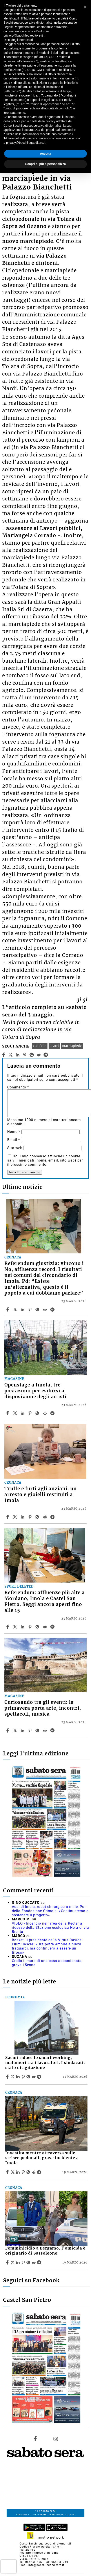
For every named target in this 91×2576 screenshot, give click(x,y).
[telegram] (46, 1054)
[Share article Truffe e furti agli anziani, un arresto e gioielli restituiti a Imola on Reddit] (45, 1517)
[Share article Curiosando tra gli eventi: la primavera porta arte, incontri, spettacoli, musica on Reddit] (45, 1730)
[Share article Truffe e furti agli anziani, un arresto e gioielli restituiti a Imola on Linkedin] (23, 1517)
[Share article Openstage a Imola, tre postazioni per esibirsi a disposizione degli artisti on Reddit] (45, 1413)
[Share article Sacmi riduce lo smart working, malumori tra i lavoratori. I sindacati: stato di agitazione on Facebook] (8, 2076)
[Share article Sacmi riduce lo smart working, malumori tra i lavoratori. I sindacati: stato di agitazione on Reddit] (34, 2076)
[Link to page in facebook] (35, 2438)
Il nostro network (45, 2537)
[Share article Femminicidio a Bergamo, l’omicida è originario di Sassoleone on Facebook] (8, 2262)
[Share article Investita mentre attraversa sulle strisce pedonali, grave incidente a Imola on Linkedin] (18, 2172)
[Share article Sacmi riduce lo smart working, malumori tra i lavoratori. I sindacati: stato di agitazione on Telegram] (39, 2076)
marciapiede (72, 1046)
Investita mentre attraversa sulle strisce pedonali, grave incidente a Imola (42, 2158)
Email (13, 1140)
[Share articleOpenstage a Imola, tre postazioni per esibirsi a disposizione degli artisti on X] (15, 1413)
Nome (13, 1132)
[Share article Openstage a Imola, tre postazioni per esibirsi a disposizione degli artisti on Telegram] (53, 1413)
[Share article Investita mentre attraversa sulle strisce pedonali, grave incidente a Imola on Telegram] (39, 2172)
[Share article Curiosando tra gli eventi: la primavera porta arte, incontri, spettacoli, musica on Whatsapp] (38, 1730)
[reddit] (39, 1054)
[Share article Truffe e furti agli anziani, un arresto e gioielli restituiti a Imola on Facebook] (8, 1517)
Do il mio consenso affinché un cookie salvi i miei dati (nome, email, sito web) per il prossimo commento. (45, 1160)
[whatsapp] (32, 1054)
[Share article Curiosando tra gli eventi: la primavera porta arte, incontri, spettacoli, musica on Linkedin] (23, 1730)
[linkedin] (18, 1054)
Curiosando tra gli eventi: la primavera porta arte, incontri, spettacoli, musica (42, 1708)
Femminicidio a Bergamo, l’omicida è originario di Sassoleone (45, 2251)
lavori (54, 1046)
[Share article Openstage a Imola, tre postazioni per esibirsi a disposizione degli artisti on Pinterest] (30, 1413)
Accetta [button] (45, 153)
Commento (18, 1087)
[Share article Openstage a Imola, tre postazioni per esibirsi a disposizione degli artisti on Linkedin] (23, 1413)
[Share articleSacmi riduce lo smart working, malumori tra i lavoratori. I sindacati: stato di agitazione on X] (13, 2076)
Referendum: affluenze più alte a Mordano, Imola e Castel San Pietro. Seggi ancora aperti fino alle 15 (44, 1601)
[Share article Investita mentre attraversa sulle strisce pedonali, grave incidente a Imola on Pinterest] (23, 2172)
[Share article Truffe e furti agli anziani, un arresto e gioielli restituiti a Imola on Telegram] (53, 1517)
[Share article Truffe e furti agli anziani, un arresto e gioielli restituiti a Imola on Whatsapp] (38, 1517)
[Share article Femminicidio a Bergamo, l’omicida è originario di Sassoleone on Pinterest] (23, 2262)
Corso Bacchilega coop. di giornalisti (45, 2543)
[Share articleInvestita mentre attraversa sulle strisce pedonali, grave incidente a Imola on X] (13, 2172)
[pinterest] (25, 1054)
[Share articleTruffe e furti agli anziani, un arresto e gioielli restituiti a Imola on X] (15, 1517)
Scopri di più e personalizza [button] (45, 164)
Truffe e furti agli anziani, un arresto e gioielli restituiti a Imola (40, 1494)
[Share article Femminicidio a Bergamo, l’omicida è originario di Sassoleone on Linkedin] (18, 2262)
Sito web (14, 1148)
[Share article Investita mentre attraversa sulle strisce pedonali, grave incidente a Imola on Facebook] (8, 2172)
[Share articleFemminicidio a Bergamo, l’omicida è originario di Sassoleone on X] (13, 2262)
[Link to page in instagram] (55, 2438)
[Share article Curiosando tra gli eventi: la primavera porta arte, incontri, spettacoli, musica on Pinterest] (30, 1730)
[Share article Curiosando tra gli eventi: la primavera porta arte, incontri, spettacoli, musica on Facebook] (8, 1730)
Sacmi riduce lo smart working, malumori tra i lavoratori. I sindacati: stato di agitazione (45, 2062)
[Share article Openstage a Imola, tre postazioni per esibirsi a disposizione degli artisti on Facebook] (8, 1413)
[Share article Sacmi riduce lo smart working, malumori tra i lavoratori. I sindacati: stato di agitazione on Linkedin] (18, 2076)
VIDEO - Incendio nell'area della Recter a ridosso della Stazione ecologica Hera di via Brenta (50, 1927)
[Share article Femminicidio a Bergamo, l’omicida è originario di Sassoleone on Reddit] (34, 2262)
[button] (85, 7)
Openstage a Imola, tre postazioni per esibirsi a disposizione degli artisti (35, 1391)
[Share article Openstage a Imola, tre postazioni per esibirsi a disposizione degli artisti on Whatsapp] (38, 1413)
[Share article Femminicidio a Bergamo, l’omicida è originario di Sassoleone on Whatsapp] (29, 2262)
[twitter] (10, 1054)
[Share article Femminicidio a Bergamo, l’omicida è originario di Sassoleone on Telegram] (39, 2262)
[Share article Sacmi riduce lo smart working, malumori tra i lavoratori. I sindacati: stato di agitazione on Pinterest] (23, 2076)
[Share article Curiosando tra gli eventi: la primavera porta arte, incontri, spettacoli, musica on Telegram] (53, 1730)
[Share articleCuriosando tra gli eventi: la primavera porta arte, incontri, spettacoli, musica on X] (15, 1730)
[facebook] (3, 1054)
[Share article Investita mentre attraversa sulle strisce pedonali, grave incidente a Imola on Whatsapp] (29, 2172)
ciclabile (39, 1046)
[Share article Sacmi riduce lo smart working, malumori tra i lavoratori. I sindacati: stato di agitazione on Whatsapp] (29, 2076)
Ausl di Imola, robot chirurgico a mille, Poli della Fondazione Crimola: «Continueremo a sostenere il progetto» (50, 1911)
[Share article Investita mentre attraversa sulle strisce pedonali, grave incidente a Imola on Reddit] (34, 2172)
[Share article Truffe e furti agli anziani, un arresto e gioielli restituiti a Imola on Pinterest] (30, 1517)
